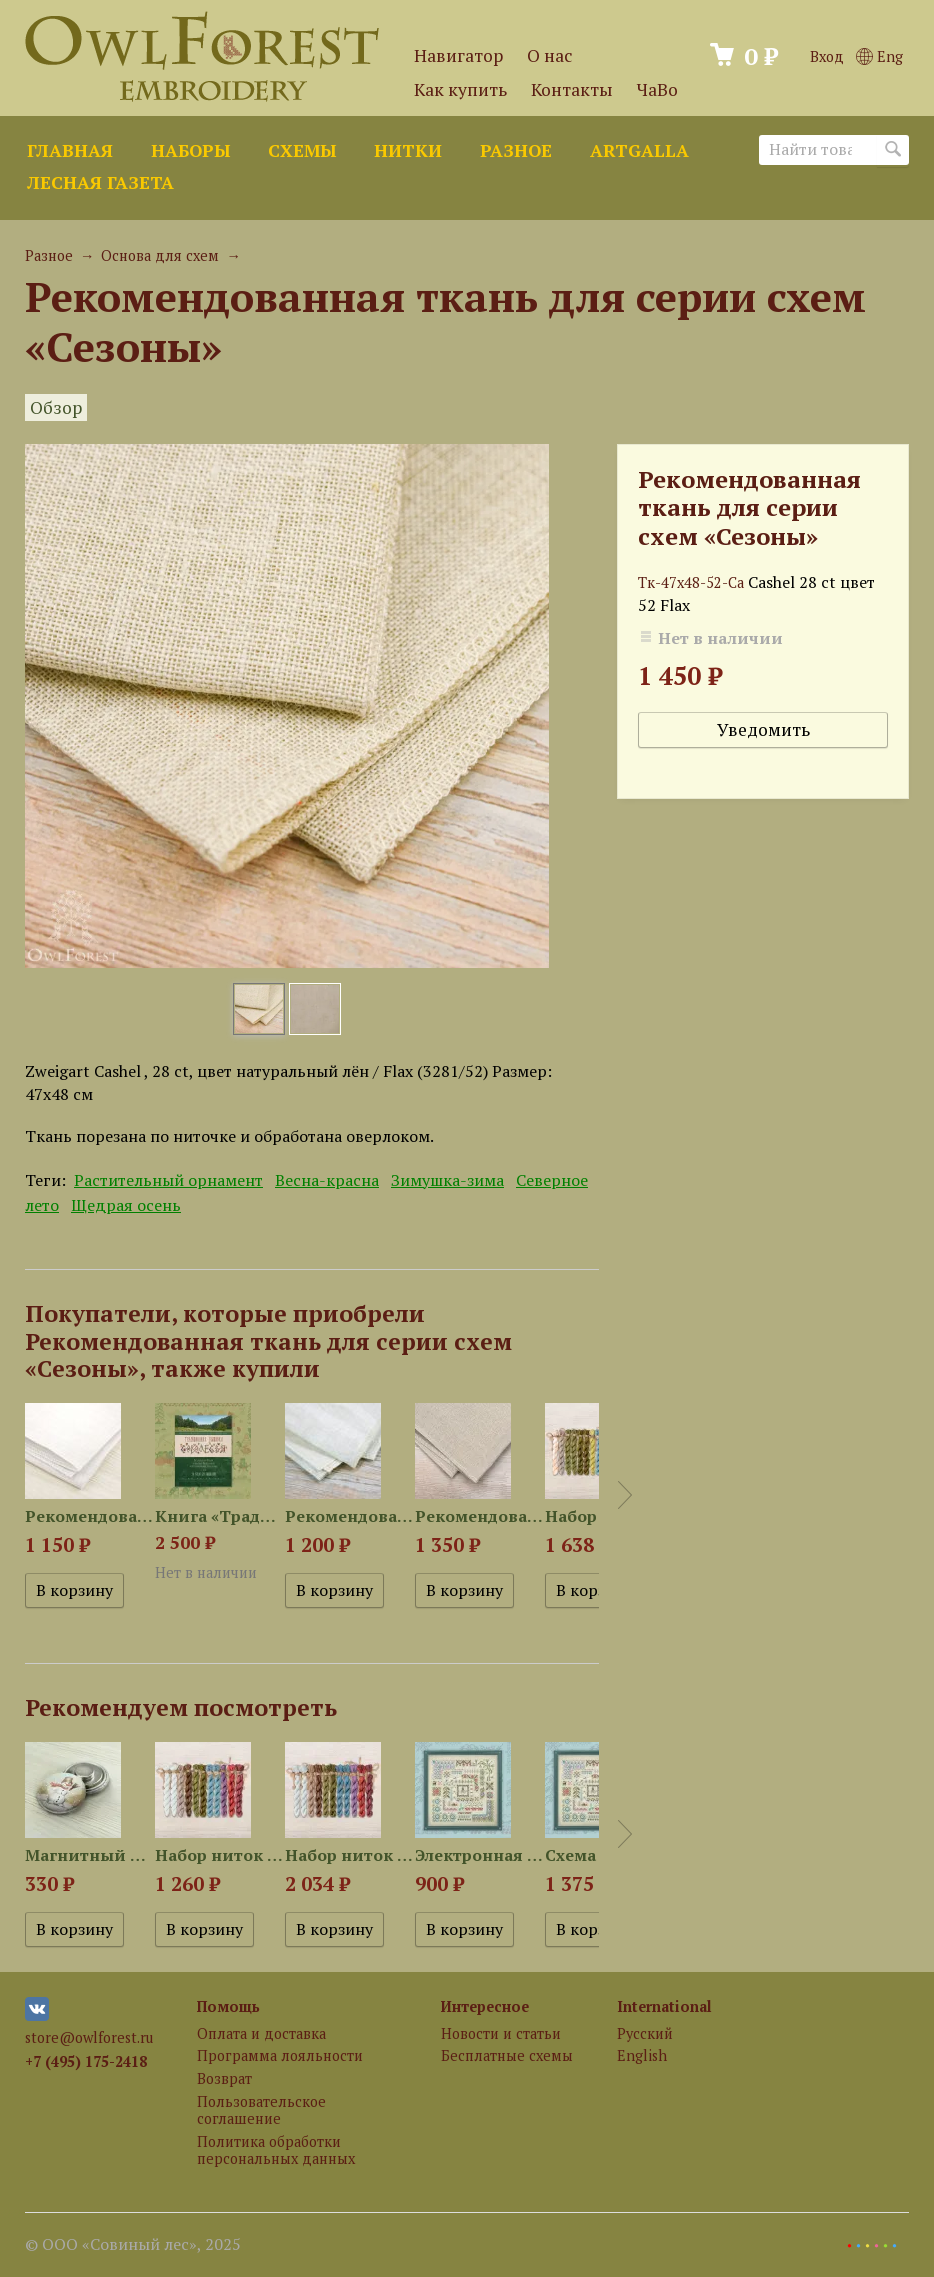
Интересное (485, 2006)
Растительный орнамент (168, 1180)
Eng (879, 56)
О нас (549, 55)
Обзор (56, 407)
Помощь (228, 2006)
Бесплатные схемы (507, 2055)
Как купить (460, 89)
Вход (827, 56)
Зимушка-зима (447, 1180)
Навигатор (458, 55)
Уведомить (763, 729)
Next (625, 1495)
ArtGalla (639, 150)
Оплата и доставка (261, 2033)
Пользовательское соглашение (261, 2110)
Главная (70, 150)
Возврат (224, 2078)
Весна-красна (327, 1180)
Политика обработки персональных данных (276, 2150)
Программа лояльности (280, 2055)
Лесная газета (100, 182)
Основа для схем (160, 255)
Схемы (302, 150)
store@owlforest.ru (89, 2037)
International (664, 2006)
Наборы (190, 150)
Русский (645, 2033)
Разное (516, 150)
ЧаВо (657, 89)
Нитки (408, 150)
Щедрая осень (126, 1205)
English (642, 2055)
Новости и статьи (501, 2033)
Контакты (572, 89)
